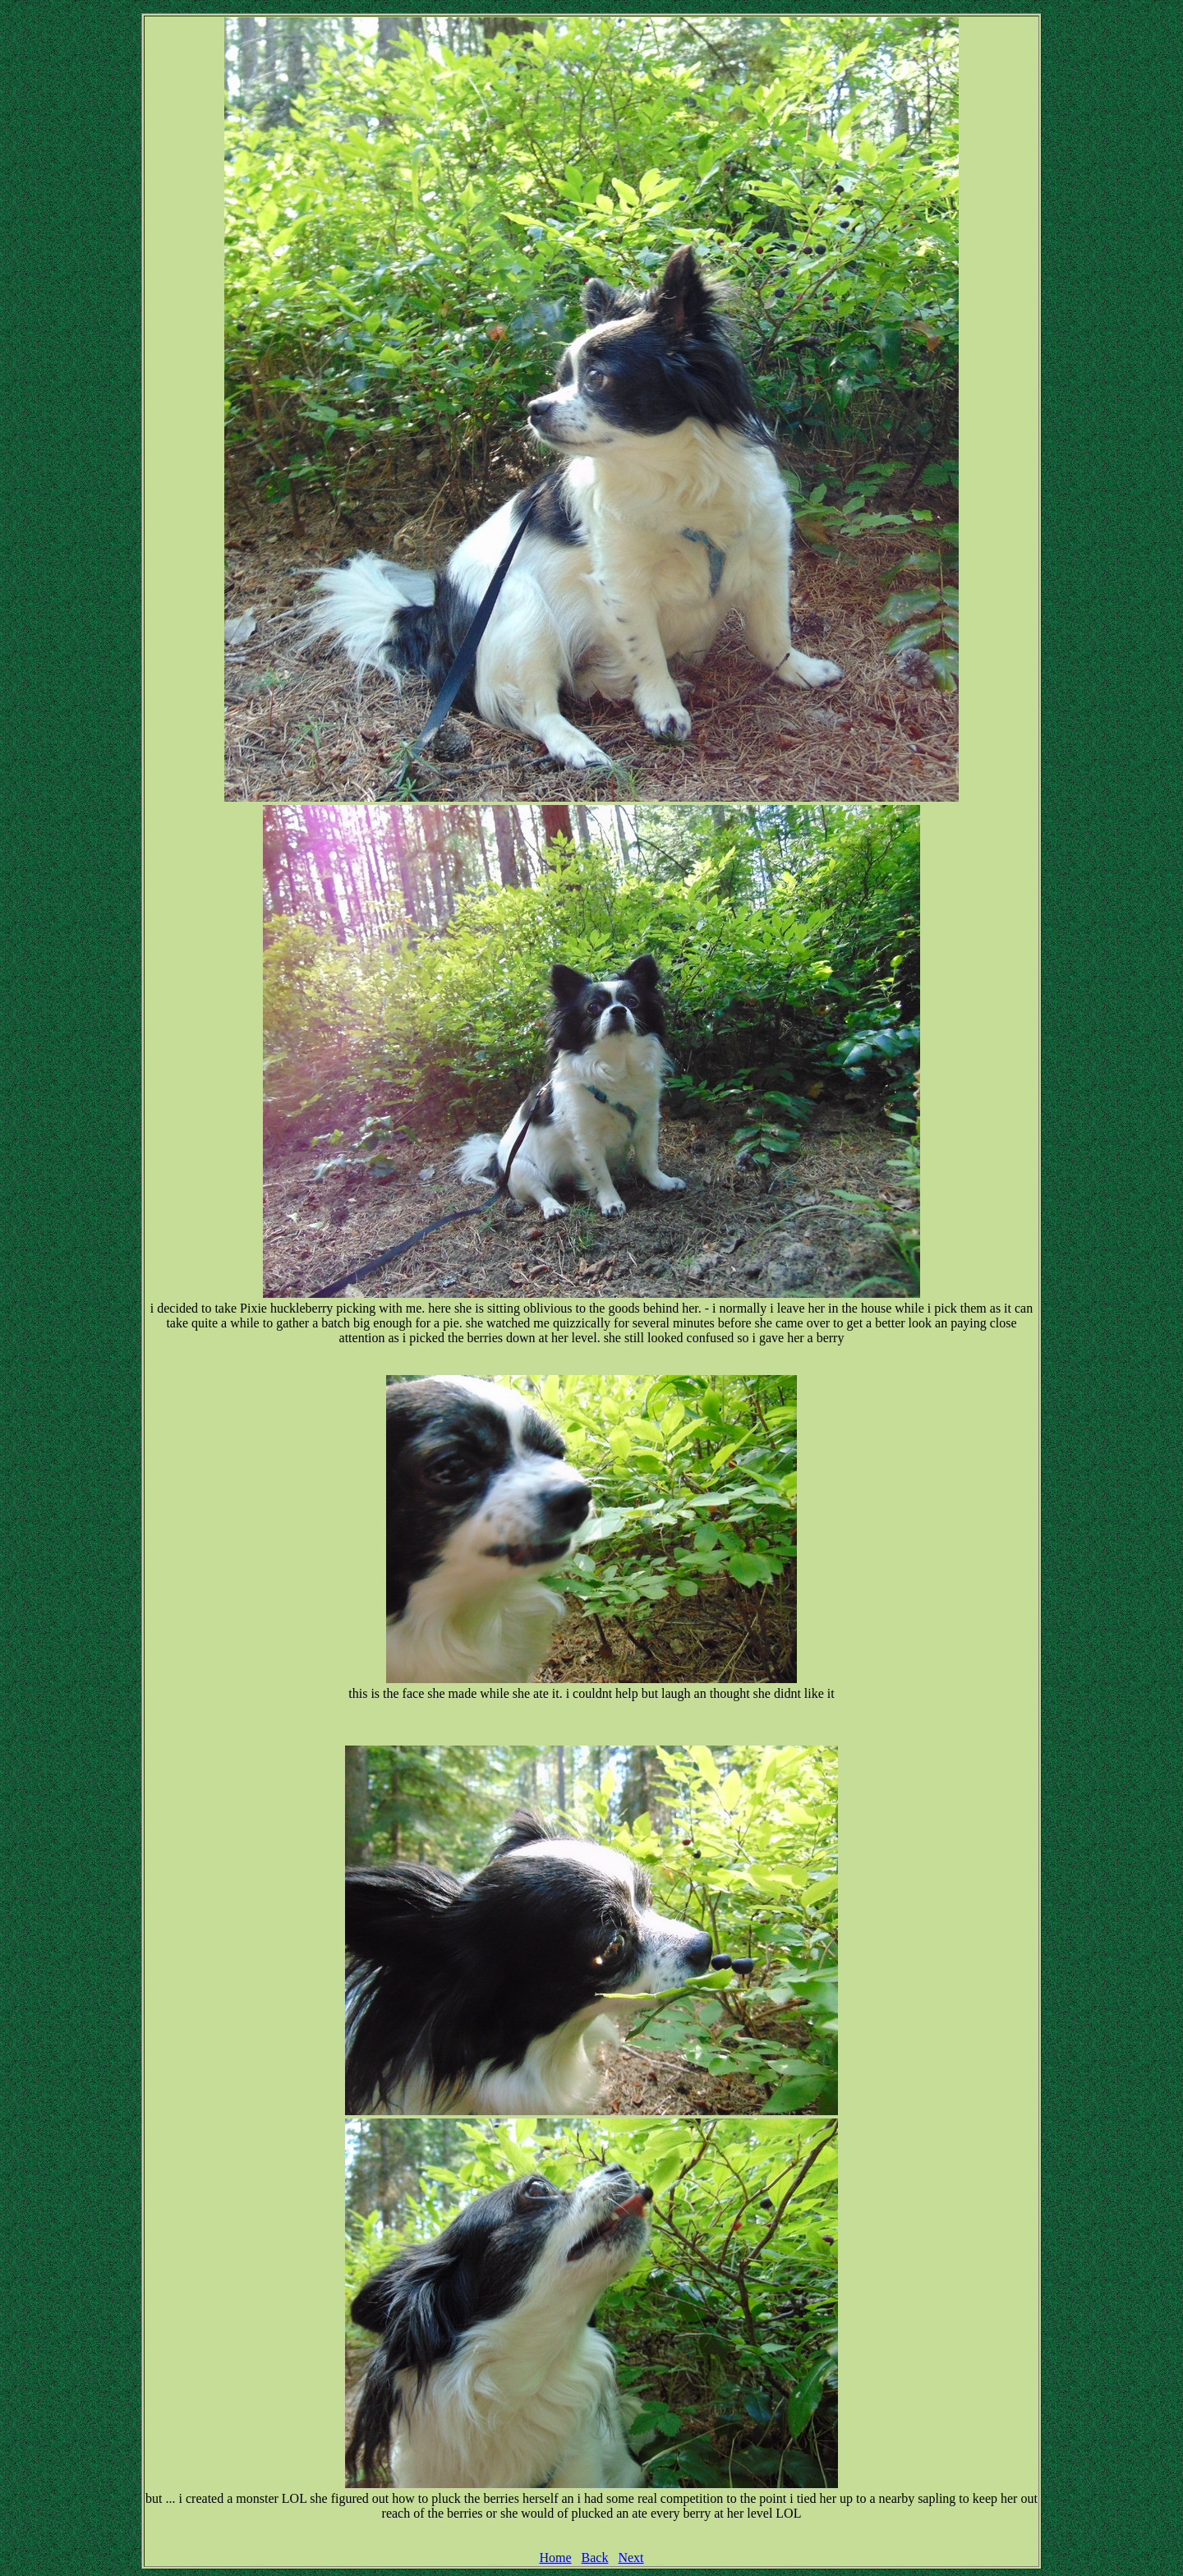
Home (555, 2557)
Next (630, 2557)
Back (595, 2557)
